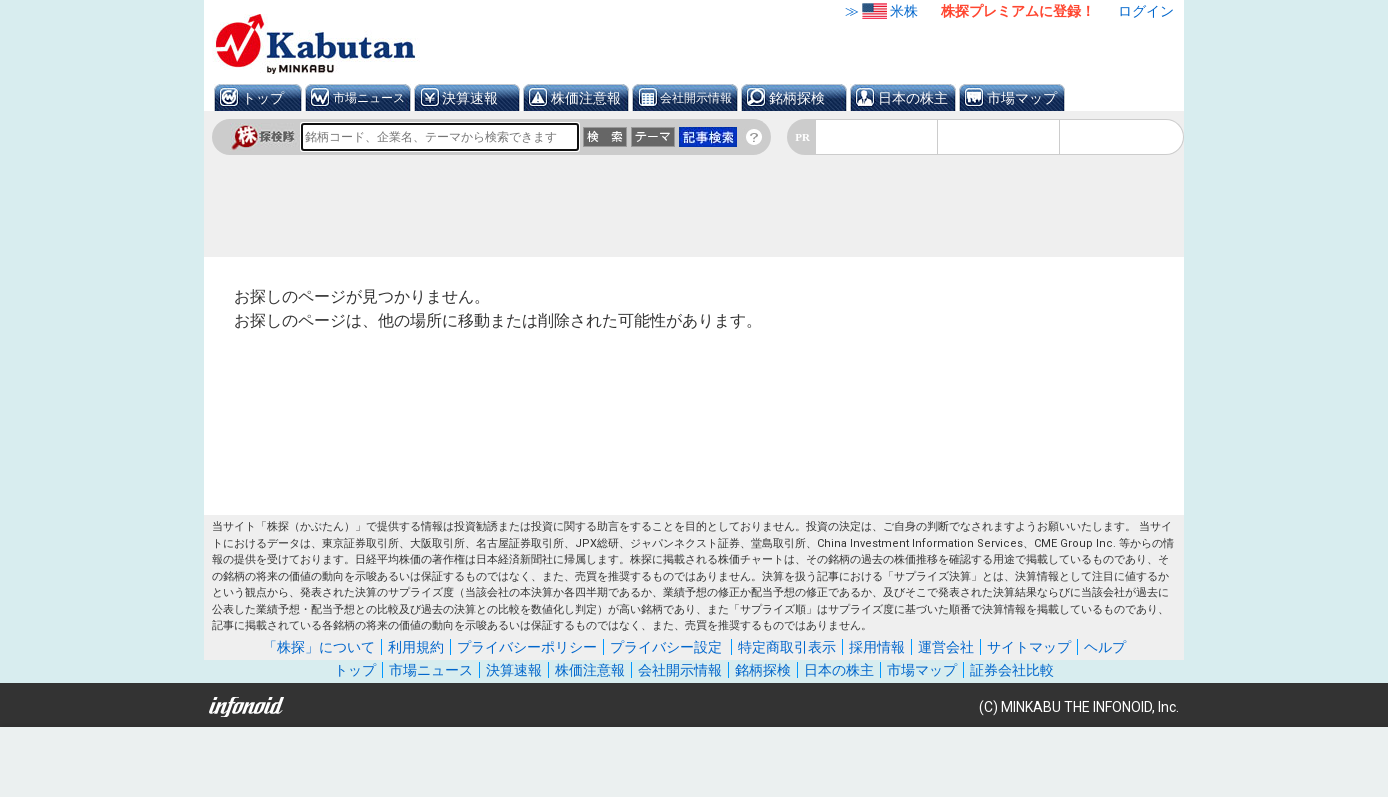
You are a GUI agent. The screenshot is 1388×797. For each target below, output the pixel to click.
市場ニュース (369, 98)
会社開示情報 (696, 98)
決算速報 (470, 98)
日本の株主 (913, 98)
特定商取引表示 (787, 647)
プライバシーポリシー (527, 647)
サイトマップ (1029, 647)
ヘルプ (1105, 647)
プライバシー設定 (666, 647)
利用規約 (416, 647)
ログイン (1146, 11)
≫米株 (881, 11)
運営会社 (946, 647)
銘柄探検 (797, 98)
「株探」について (319, 647)
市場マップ (1022, 98)
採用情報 (877, 647)
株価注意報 (586, 98)
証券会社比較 (1012, 670)
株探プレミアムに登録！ (1018, 11)
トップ (263, 98)
